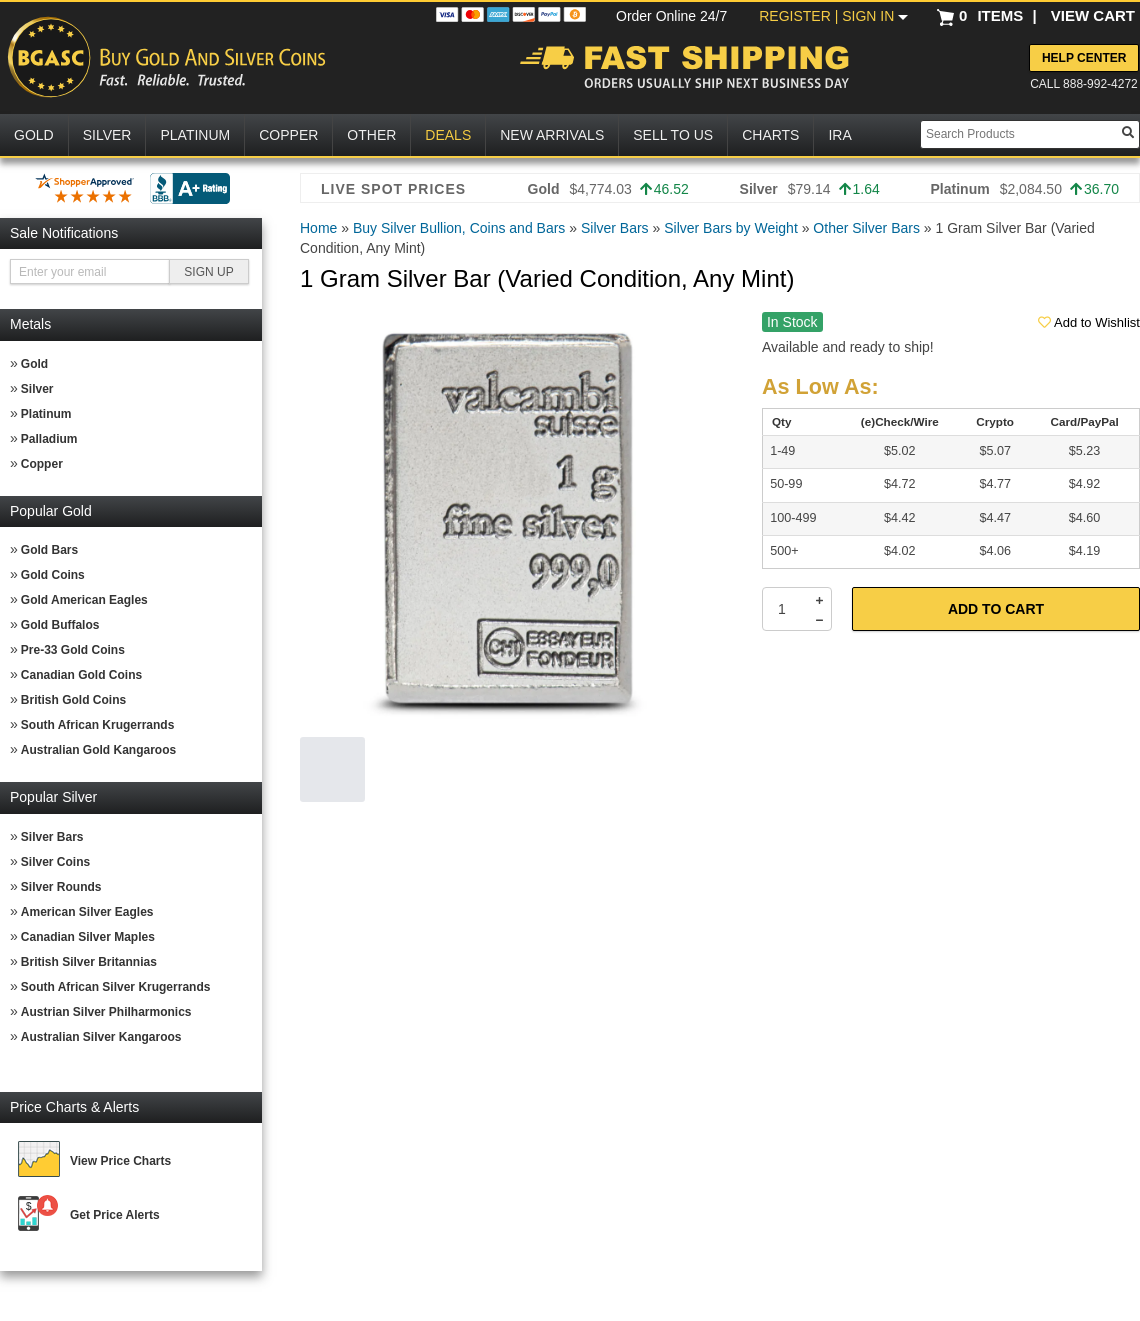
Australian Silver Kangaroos (101, 1037)
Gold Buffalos (60, 625)
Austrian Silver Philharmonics (106, 1012)
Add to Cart (996, 609)
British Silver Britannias (89, 962)
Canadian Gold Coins (81, 675)
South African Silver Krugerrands (116, 987)
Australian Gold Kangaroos (98, 750)
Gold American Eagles (84, 600)
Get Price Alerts (115, 1215)
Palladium (49, 439)
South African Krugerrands (98, 725)
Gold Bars (49, 550)
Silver (37, 389)
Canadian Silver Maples (88, 937)
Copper (42, 464)
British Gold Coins (73, 700)
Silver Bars (52, 837)
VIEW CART (1093, 15)
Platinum (46, 414)
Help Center (1084, 58)
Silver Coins (55, 862)
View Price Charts (120, 1161)
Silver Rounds (61, 887)
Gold (34, 364)
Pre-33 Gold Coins (73, 650)
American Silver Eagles (87, 912)
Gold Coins (53, 575)
